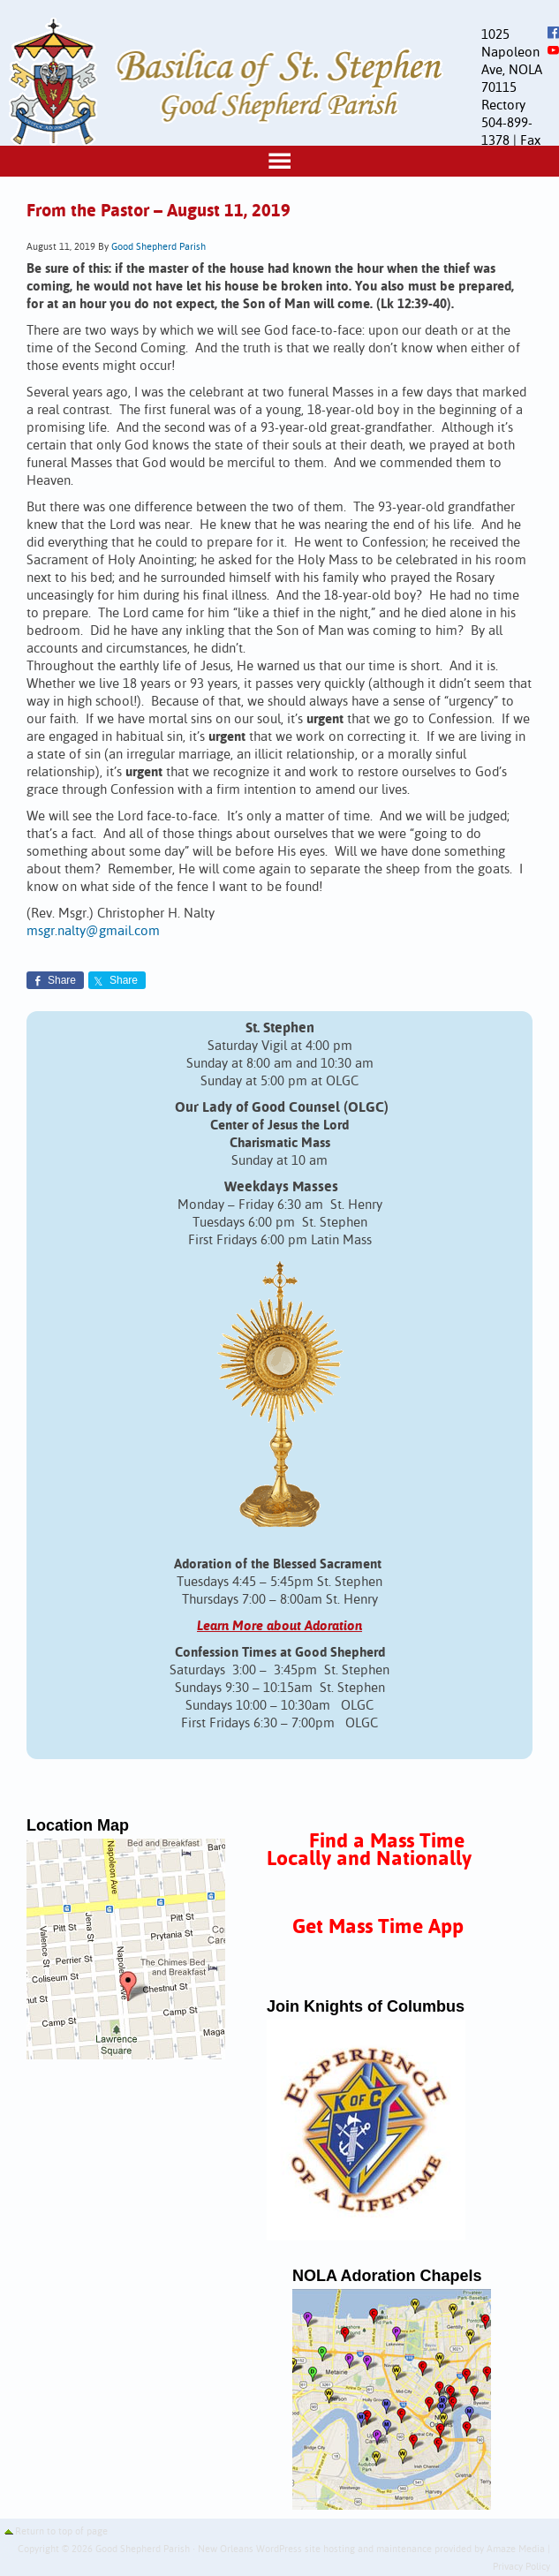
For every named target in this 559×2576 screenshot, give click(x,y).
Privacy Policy (521, 2567)
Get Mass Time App (378, 1927)
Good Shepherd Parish (158, 247)
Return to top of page (61, 2532)
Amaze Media (516, 2549)
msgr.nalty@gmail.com (93, 931)
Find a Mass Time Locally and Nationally (369, 1851)
